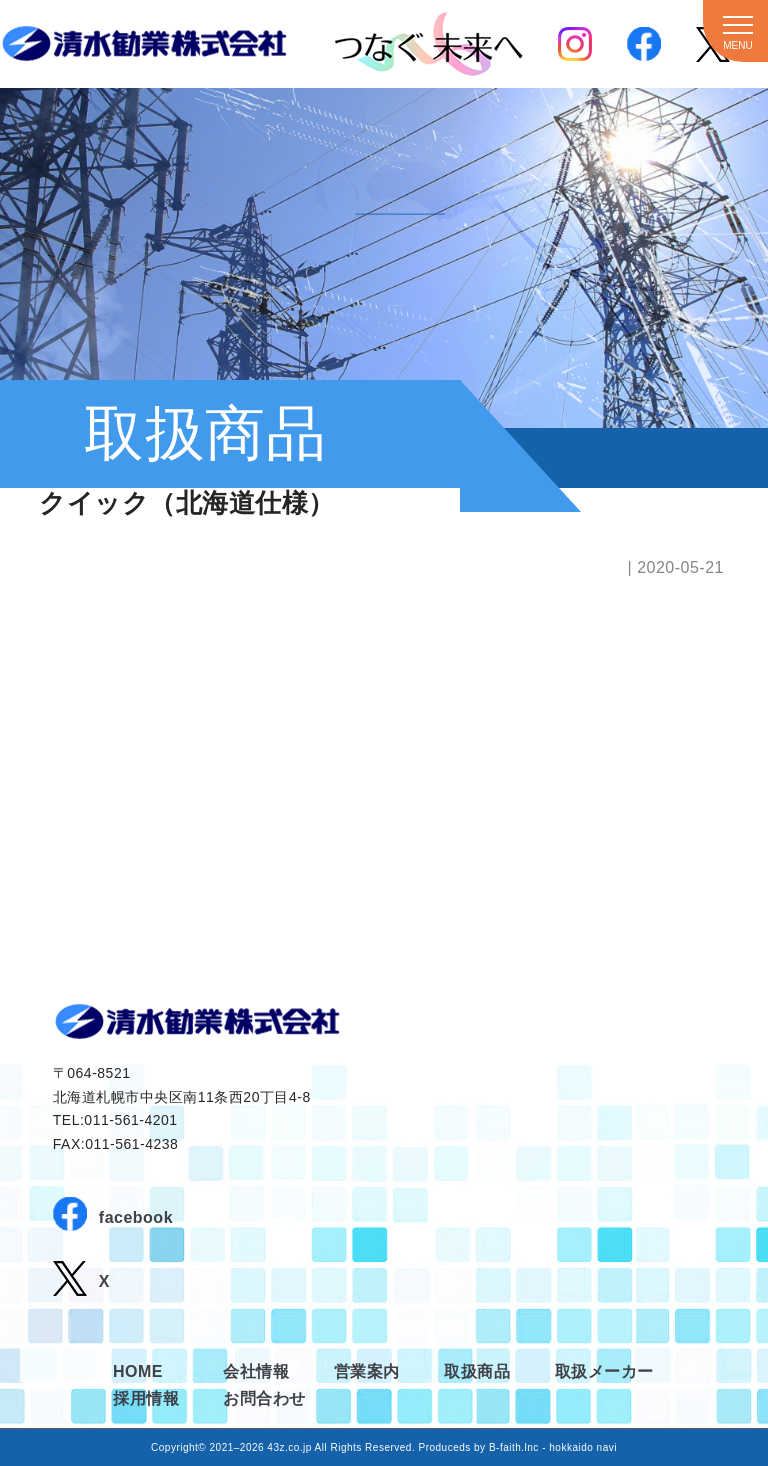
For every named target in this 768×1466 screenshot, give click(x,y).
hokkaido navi (583, 1447)
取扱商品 (477, 1371)
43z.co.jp (289, 1447)
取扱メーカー (604, 1371)
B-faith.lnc (514, 1447)
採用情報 (146, 1398)
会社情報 (256, 1371)
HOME (138, 1371)
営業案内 (367, 1371)
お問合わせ (264, 1398)
